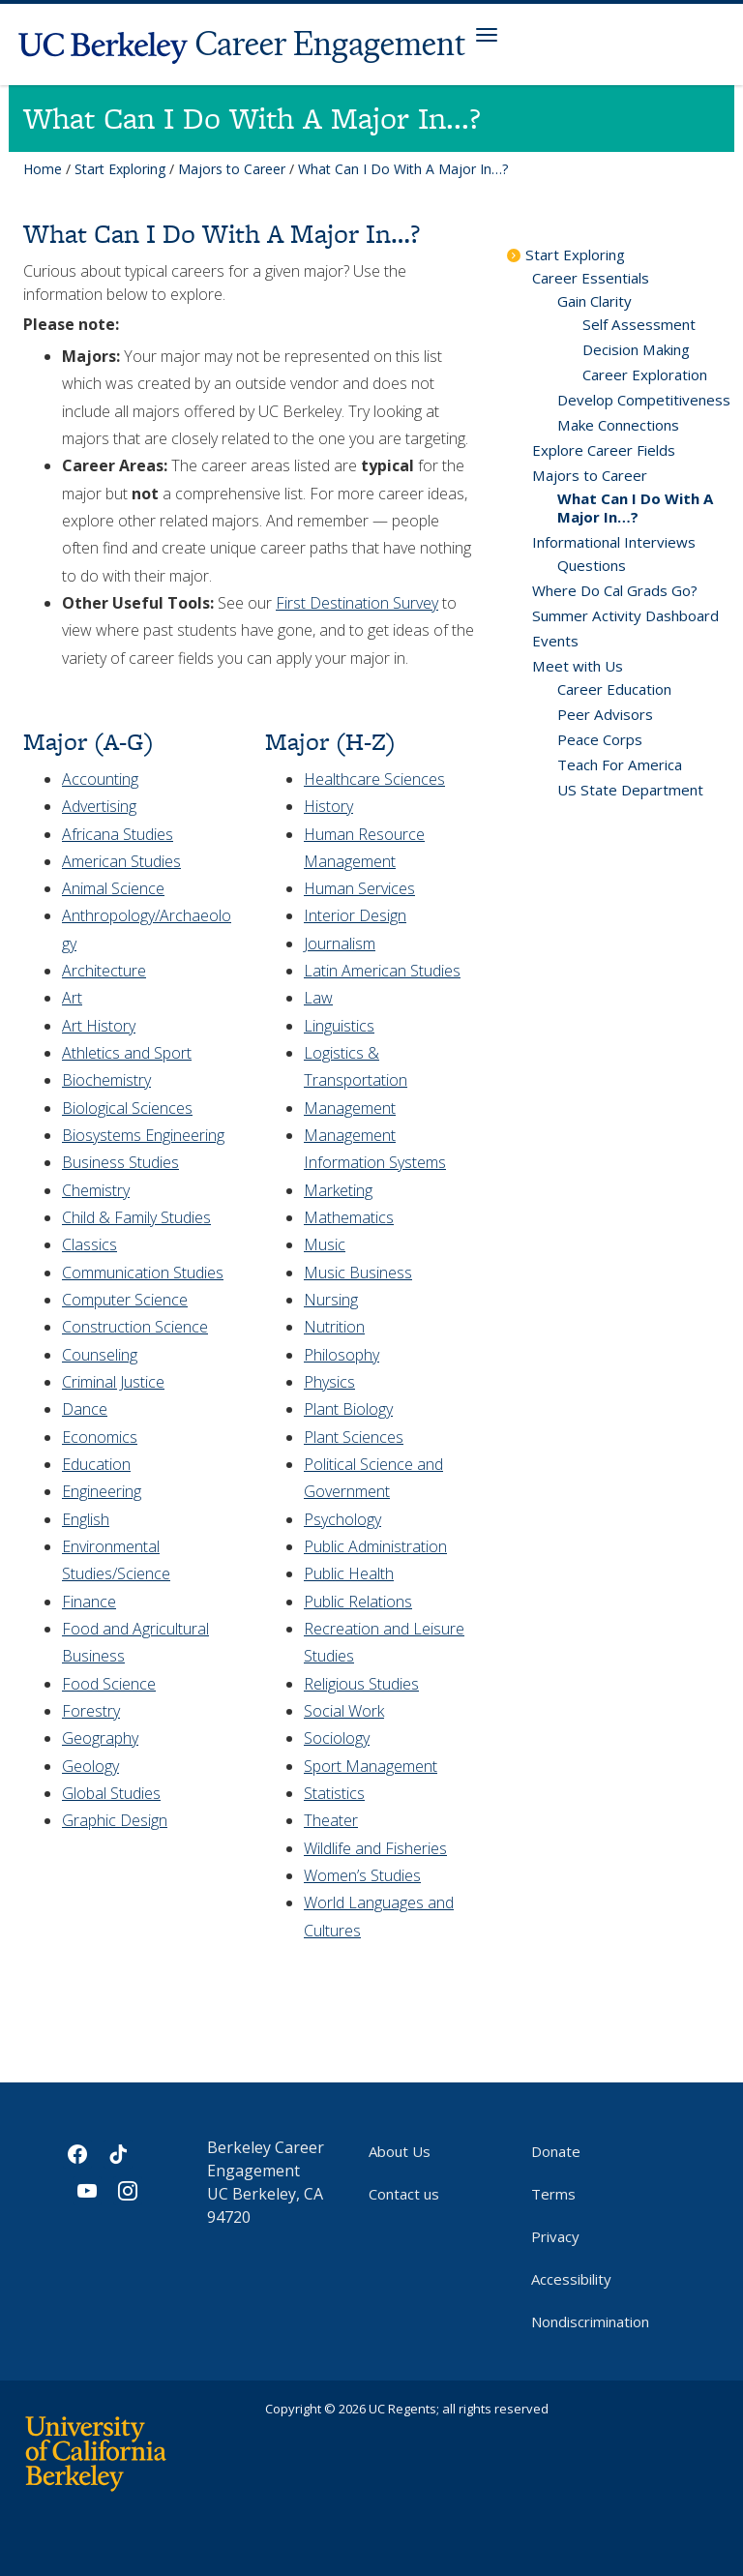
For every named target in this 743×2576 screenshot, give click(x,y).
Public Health (349, 1573)
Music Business (358, 1272)
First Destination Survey (357, 603)
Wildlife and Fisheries (375, 1848)
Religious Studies (361, 1683)
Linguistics (339, 1025)
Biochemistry (106, 1080)
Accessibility (571, 2279)
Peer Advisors (605, 714)
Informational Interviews (614, 542)
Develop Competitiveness (643, 399)
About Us (400, 2151)
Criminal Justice (113, 1382)
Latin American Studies (382, 970)
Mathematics (349, 1217)
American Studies (121, 861)
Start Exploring (119, 169)
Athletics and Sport (127, 1052)
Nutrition (334, 1326)
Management (350, 1108)
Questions (591, 565)
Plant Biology (348, 1409)
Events (555, 640)
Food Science (109, 1683)
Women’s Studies (362, 1875)
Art (72, 997)
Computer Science (125, 1299)
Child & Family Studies (136, 1217)
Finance (89, 1601)
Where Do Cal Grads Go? (615, 590)
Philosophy (341, 1354)
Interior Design (355, 915)
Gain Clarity (594, 301)
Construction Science (135, 1326)
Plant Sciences (353, 1437)
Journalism (339, 943)
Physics (329, 1382)
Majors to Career (231, 169)
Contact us (404, 2193)
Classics (89, 1244)
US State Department (630, 789)
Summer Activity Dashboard (625, 615)
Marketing (338, 1190)
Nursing (331, 1299)
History (328, 806)
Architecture (104, 970)
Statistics (334, 1793)
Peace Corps (599, 739)
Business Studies (120, 1162)
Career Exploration (644, 374)
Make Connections (618, 424)
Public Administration (375, 1546)
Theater (331, 1820)
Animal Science (113, 888)
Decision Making (636, 349)
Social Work (344, 1711)
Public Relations (358, 1601)
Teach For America (619, 764)
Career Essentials (590, 277)
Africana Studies (117, 834)
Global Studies (111, 1793)
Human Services (359, 888)
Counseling (99, 1354)
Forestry (91, 1711)
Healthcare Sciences (374, 779)
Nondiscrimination (590, 2321)
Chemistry (96, 1190)
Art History (98, 1025)
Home (42, 169)
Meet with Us (577, 665)
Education (96, 1464)
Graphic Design (114, 1820)
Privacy (555, 2236)
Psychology (342, 1519)
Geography (100, 1738)
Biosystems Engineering (143, 1135)
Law (318, 997)
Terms (553, 2193)
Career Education (614, 689)
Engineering (101, 1491)
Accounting (100, 779)
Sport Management (370, 1766)
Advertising (99, 806)
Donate (555, 2151)
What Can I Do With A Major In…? (635, 507)
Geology (90, 1766)
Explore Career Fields (603, 450)
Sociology (337, 1738)
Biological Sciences (127, 1108)
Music (324, 1244)
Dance (84, 1409)
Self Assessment (639, 324)
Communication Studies (142, 1272)
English (85, 1519)
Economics (99, 1437)
